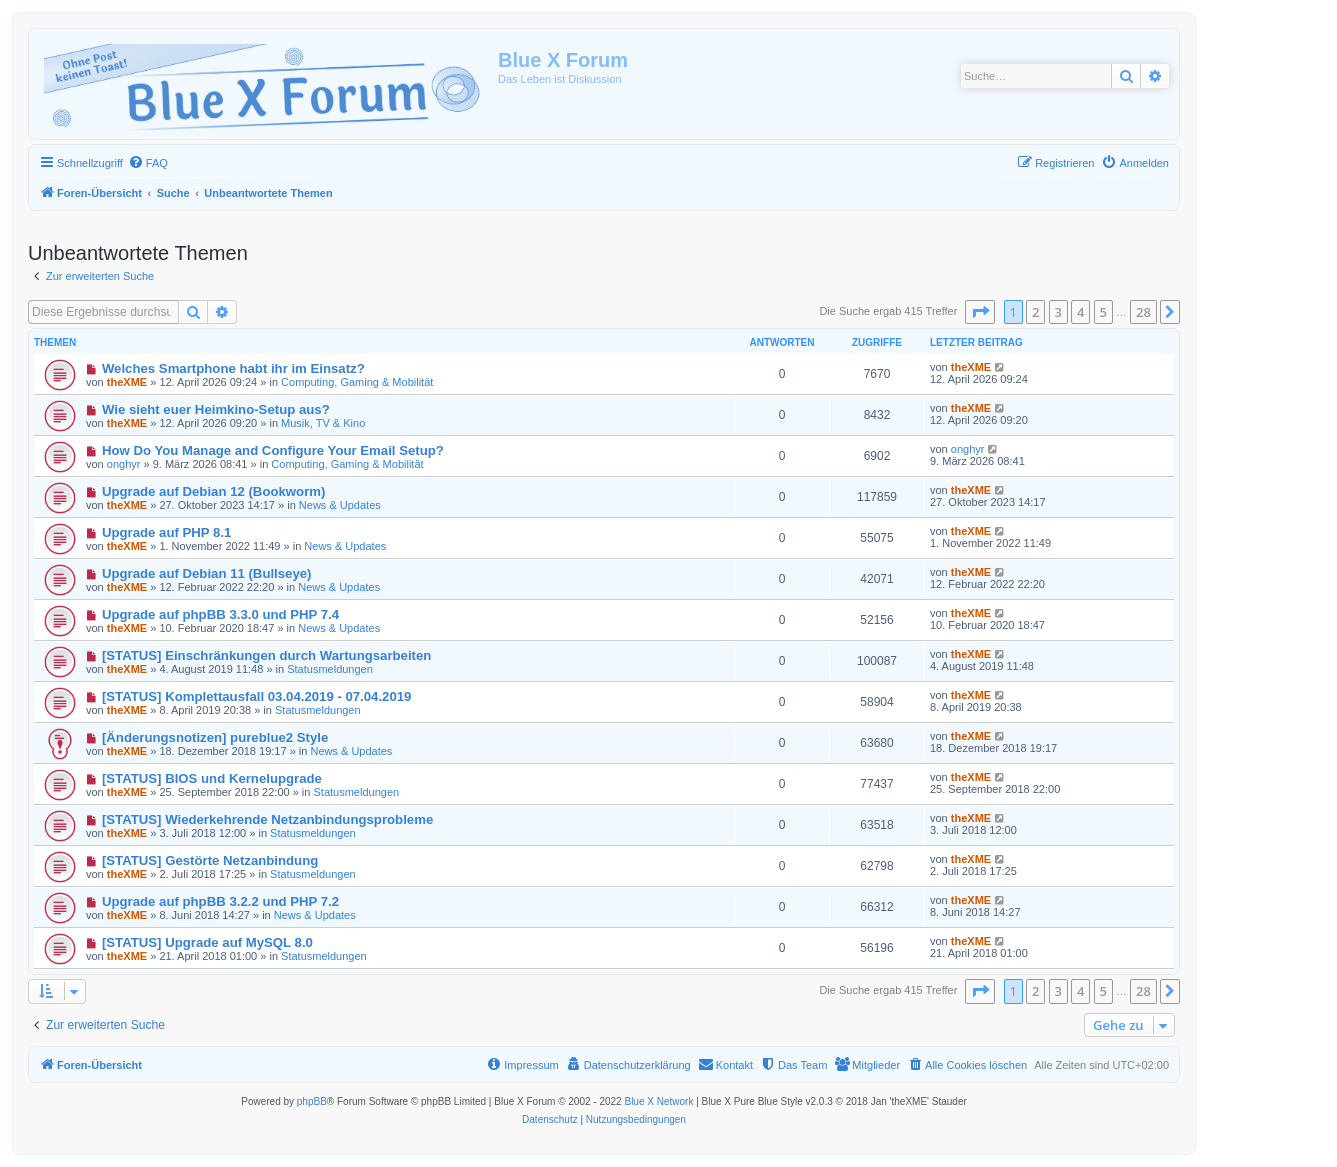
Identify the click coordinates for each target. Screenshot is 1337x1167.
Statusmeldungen (330, 669)
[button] (980, 312)
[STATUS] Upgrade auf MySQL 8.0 (207, 942)
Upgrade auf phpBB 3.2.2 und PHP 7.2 (220, 901)
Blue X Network (658, 1101)
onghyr (124, 464)
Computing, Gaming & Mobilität (357, 382)
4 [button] (1080, 312)
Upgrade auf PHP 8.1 (166, 532)
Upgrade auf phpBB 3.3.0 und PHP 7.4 (220, 614)
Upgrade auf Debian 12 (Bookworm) (214, 491)
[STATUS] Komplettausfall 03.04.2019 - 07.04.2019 (257, 696)
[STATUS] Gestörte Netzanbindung (210, 860)
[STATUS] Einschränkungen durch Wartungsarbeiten (266, 655)
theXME (127, 382)
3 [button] (1058, 312)
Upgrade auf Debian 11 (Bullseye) (207, 573)
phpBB (312, 1101)
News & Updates (340, 505)
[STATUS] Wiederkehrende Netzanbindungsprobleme (267, 819)
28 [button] (1143, 312)
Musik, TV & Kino (323, 423)
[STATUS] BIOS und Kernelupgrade (212, 778)
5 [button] (1103, 312)
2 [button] (1035, 312)
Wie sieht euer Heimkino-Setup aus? (216, 409)
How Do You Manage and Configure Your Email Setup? (273, 450)
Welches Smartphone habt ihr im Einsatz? (233, 368)
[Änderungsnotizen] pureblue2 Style (215, 737)
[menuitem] (148, 163)
